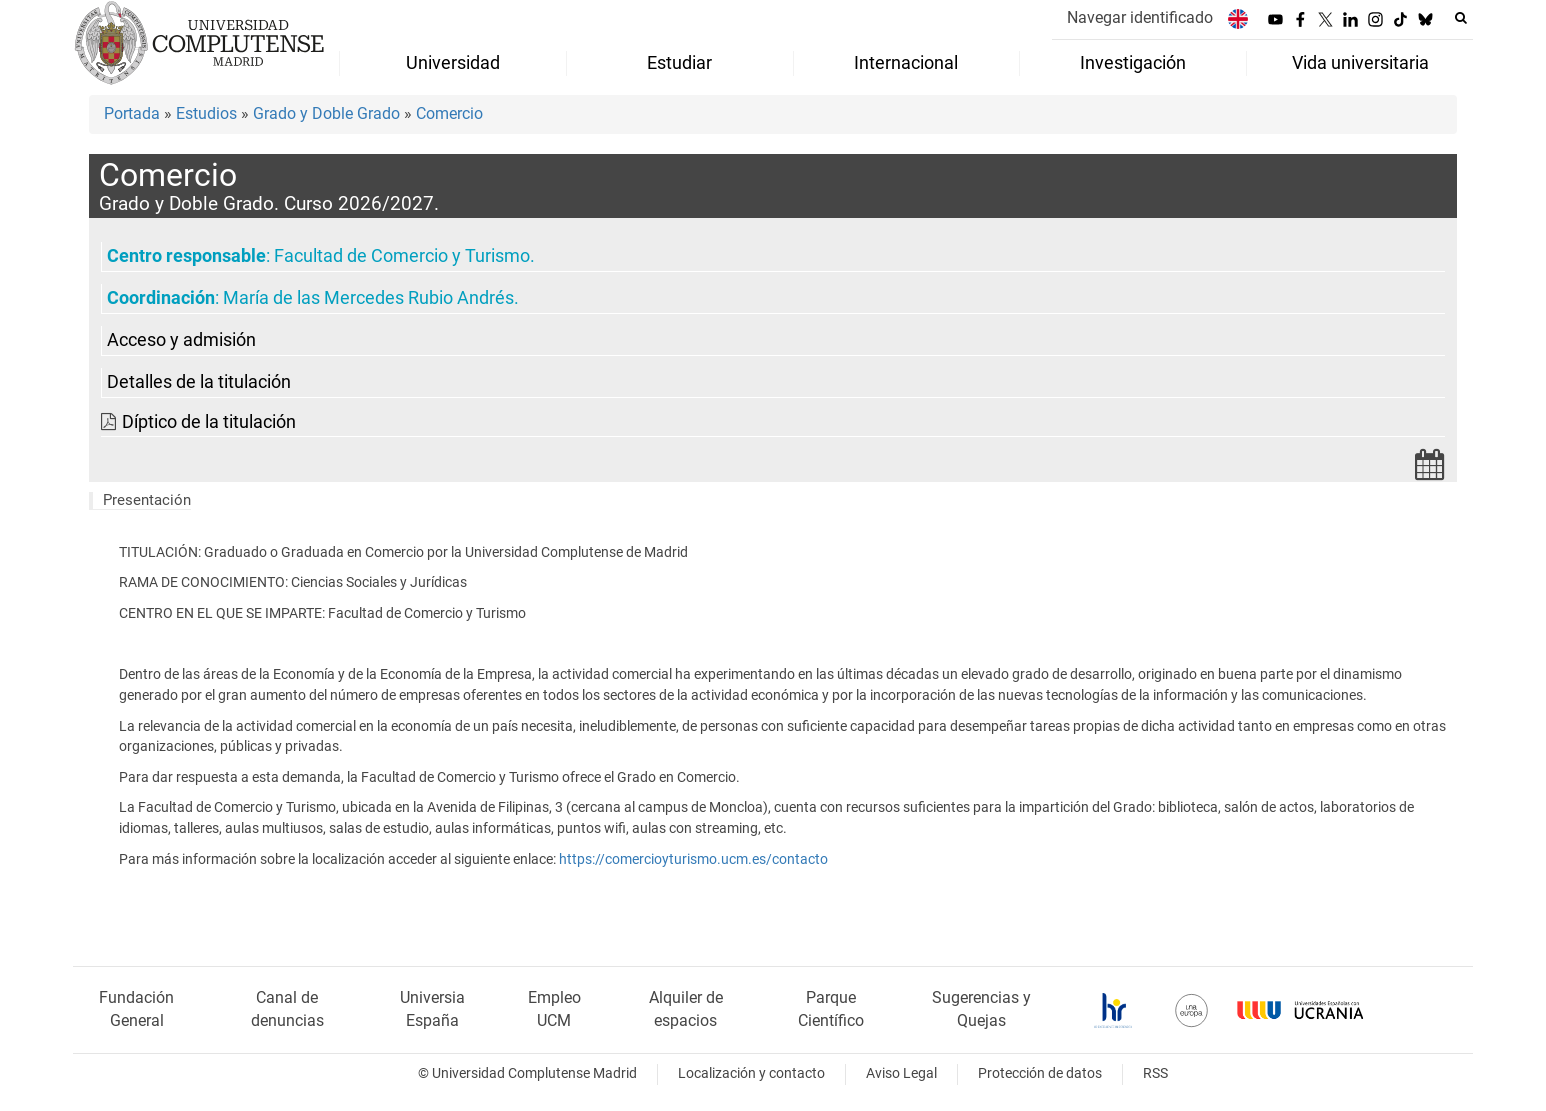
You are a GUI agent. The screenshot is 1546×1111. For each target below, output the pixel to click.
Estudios (206, 113)
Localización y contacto (751, 1073)
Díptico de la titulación (209, 422)
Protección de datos (1040, 1073)
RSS (1155, 1073)
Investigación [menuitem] (1133, 63)
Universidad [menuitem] (453, 63)
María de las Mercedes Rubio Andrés (368, 298)
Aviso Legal (901, 1073)
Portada (132, 113)
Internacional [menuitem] (906, 63)
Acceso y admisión (181, 340)
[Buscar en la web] (1461, 18)
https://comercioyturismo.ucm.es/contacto (693, 859)
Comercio (449, 113)
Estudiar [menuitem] (679, 63)
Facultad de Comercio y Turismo (402, 256)
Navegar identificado (1140, 17)
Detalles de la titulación (199, 382)
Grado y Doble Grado (326, 113)
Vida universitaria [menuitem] (1360, 63)
